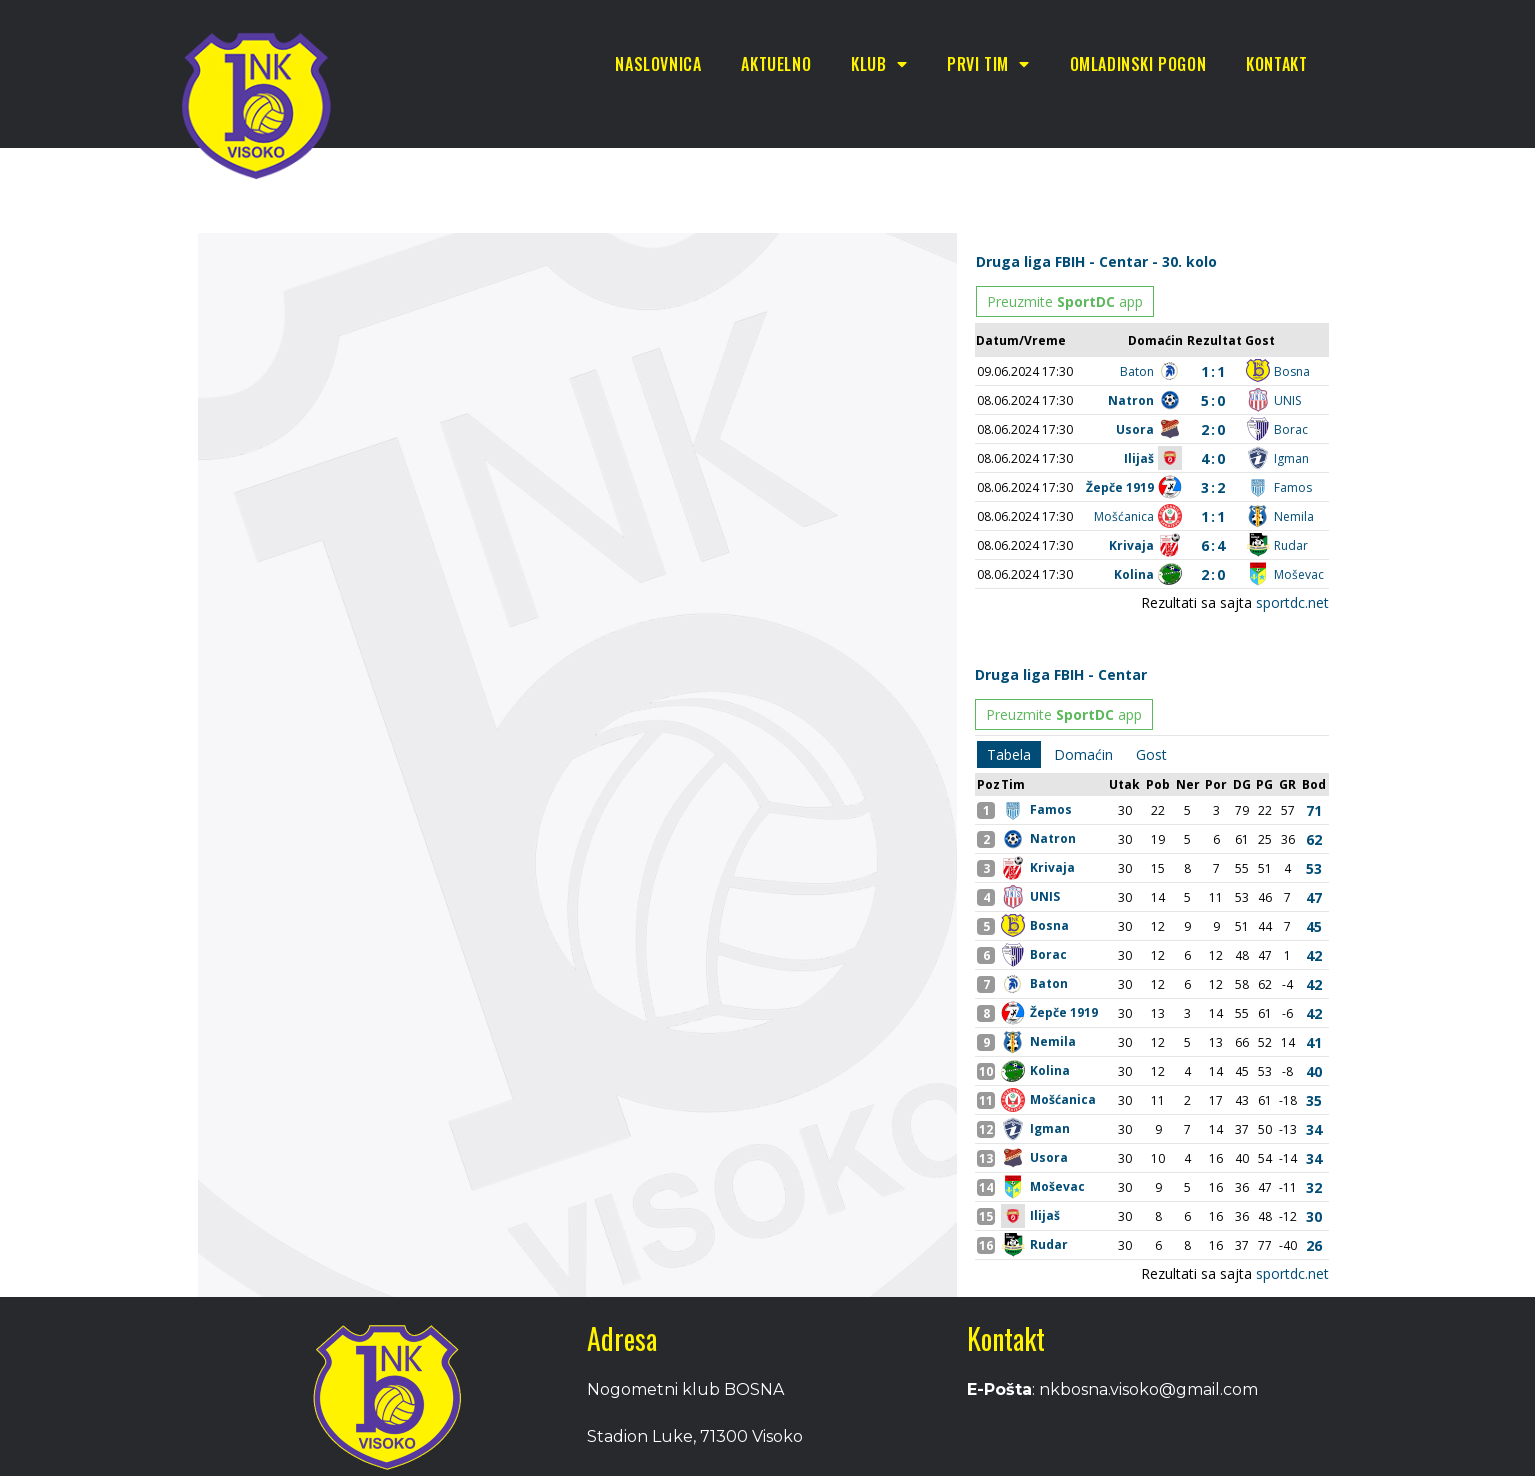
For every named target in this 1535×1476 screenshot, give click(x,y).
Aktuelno (776, 64)
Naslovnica (658, 64)
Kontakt (1276, 64)
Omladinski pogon (1138, 64)
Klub (879, 64)
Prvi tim (988, 64)
